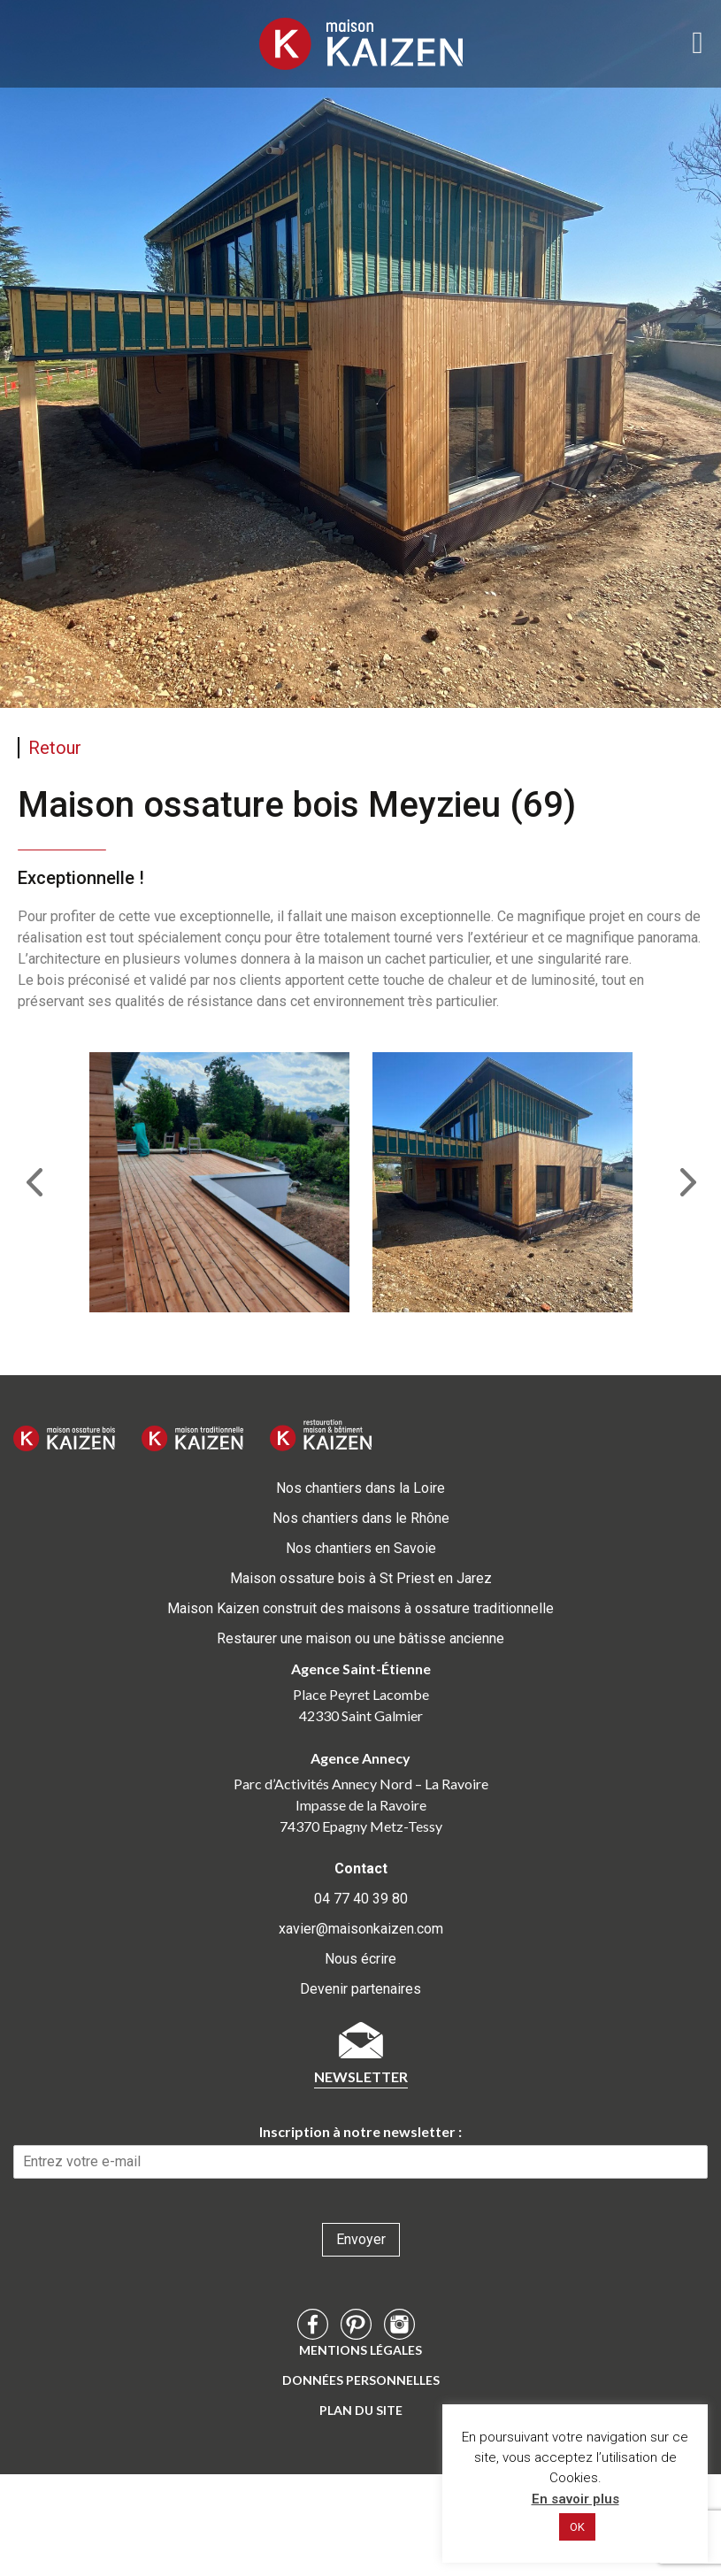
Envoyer (361, 2239)
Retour (54, 747)
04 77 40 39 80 (361, 1898)
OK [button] (577, 2527)
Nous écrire (360, 1958)
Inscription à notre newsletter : (360, 2131)
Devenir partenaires (360, 1988)
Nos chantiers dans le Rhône (360, 1518)
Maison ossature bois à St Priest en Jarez (361, 1578)
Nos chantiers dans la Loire (360, 1488)
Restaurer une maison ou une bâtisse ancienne (360, 1638)
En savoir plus (575, 2499)
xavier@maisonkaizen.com (361, 1928)
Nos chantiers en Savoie (361, 1548)
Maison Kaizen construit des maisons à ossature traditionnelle (360, 1608)
